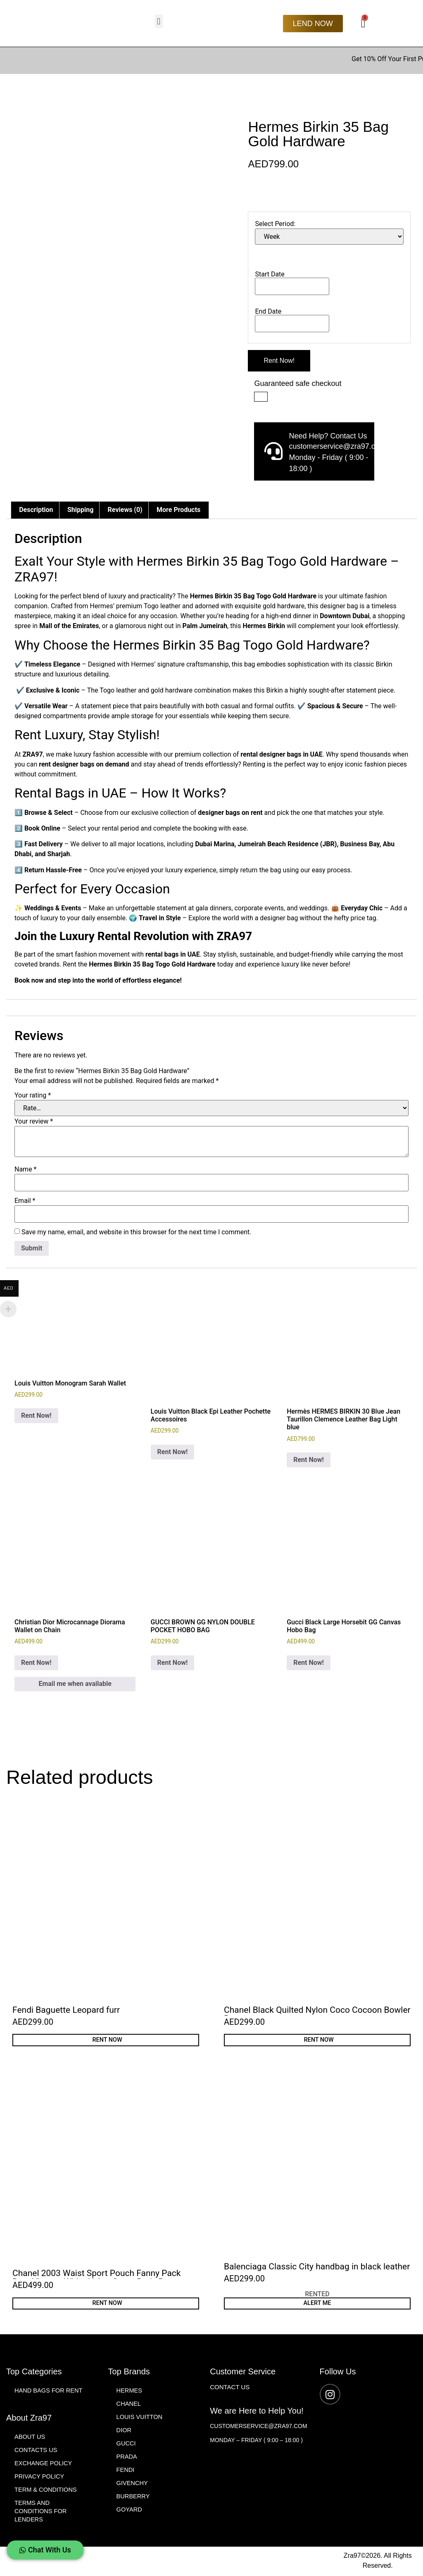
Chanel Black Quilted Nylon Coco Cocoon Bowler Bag (317, 2014)
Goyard (129, 2510)
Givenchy (132, 2484)
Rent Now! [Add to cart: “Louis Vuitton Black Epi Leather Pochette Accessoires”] (172, 1452)
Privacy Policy (40, 2477)
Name (25, 1169)
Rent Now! (279, 360)
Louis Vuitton (140, 2417)
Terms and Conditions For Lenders (41, 2512)
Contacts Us (36, 2451)
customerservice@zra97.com (258, 2427)
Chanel (129, 2404)
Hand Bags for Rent (49, 2391)
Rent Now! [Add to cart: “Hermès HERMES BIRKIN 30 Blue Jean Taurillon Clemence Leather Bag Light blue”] (308, 1460)
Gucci (126, 2444)
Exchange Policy (44, 2464)
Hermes (129, 2391)
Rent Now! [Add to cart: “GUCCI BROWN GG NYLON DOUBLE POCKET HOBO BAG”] (172, 1663)
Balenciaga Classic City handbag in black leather (317, 2267)
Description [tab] (36, 510)
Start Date (269, 274)
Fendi (125, 2470)
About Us (30, 2437)
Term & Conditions (46, 2490)
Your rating (32, 1095)
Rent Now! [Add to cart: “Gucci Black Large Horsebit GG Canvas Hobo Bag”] (308, 1663)
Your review (33, 1121)
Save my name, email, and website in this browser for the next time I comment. (136, 1232)
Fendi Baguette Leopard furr (66, 2010)
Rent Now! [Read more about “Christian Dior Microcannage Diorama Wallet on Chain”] (36, 1663)
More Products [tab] (178, 510)
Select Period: (275, 224)
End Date (268, 311)
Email (24, 1201)
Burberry (133, 2497)
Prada (127, 2457)
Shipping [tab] (80, 510)
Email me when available (75, 1684)
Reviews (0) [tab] (125, 510)
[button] (159, 21)
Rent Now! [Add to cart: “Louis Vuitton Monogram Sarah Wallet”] (36, 1415)
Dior (124, 2431)
